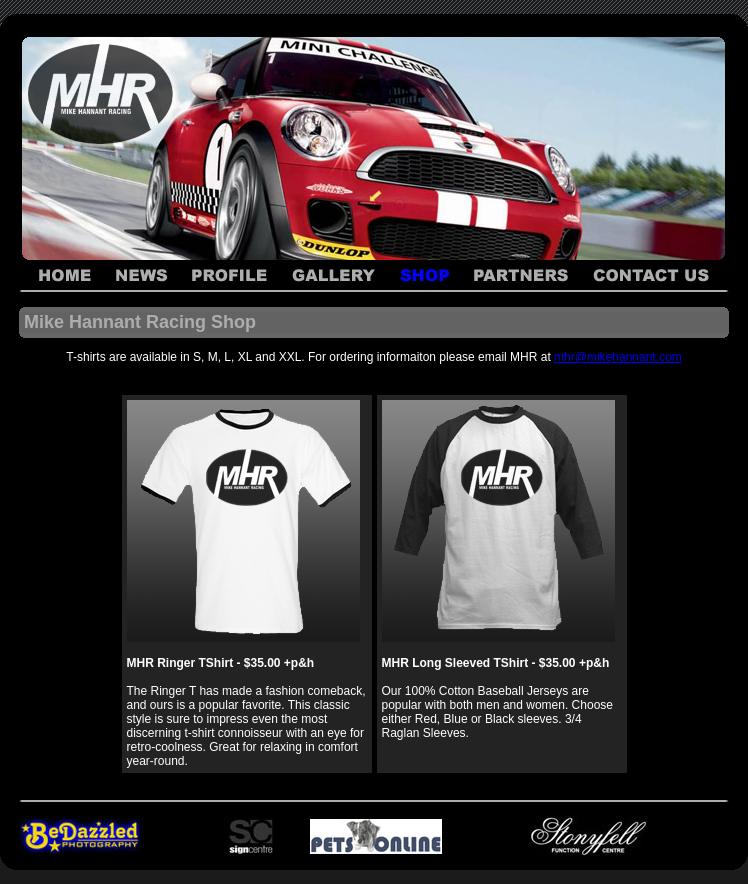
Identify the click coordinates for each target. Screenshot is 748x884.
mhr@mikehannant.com (618, 357)
